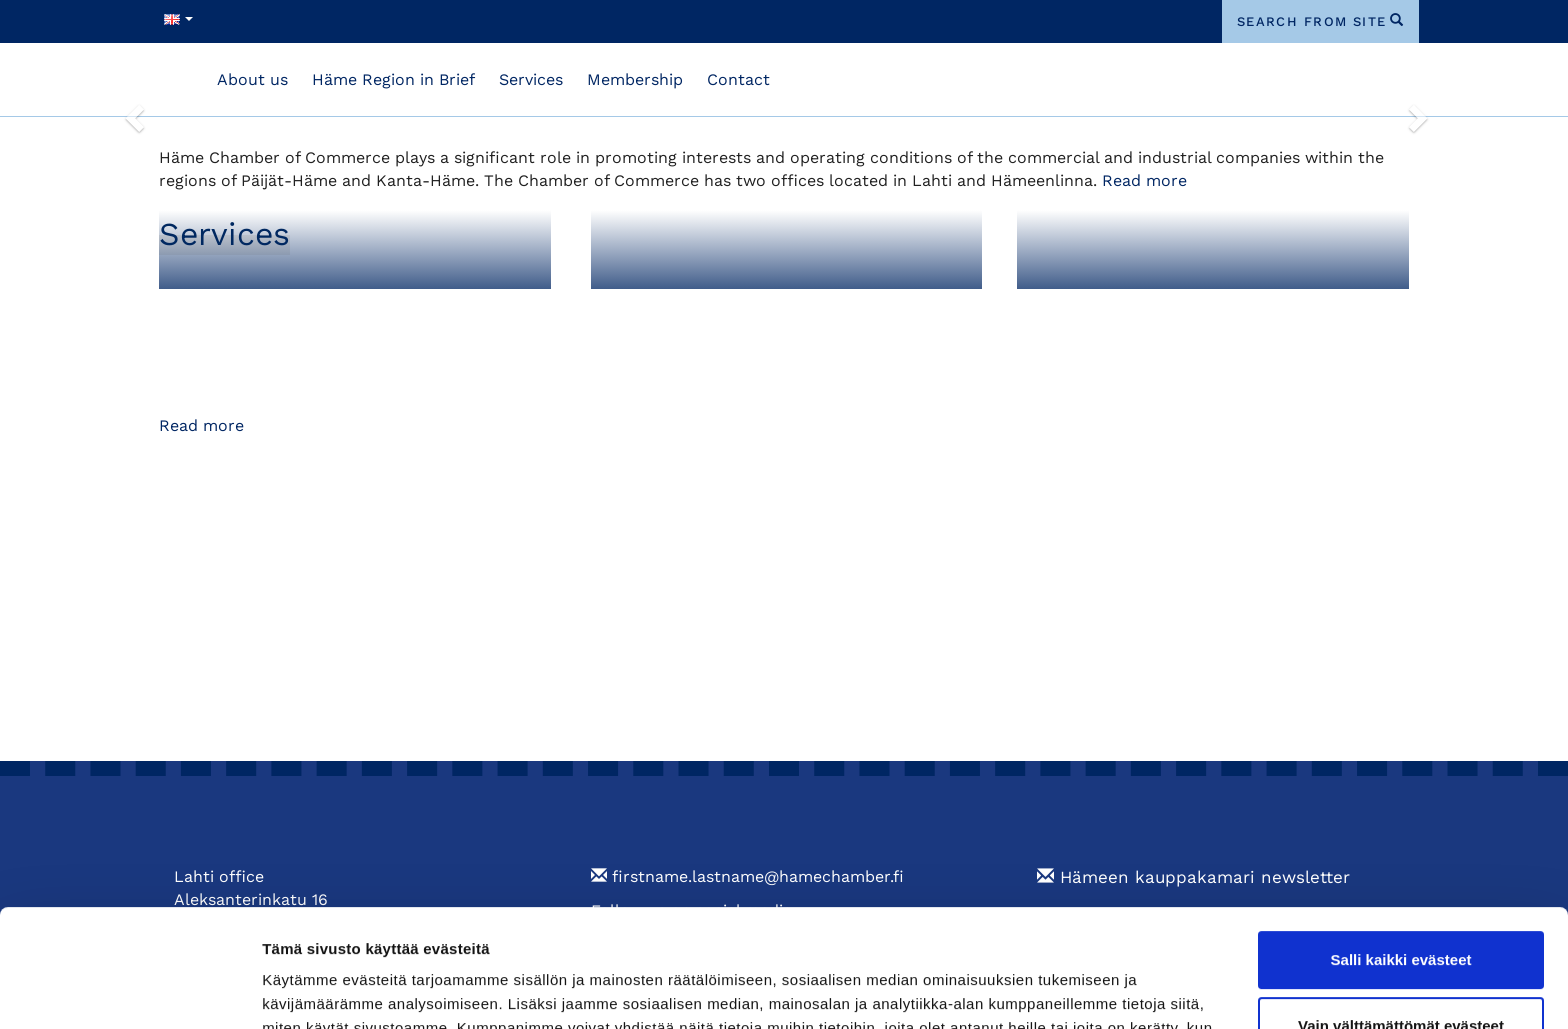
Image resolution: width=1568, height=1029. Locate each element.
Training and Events (1125, 309)
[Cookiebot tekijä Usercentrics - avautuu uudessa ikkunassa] (129, 990)
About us (252, 79)
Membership (635, 79)
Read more (1144, 180)
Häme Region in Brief (393, 79)
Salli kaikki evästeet (1401, 842)
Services (531, 79)
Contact (738, 79)
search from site (1312, 21)
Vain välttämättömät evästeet (1401, 907)
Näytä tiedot (305, 989)
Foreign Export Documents (732, 309)
